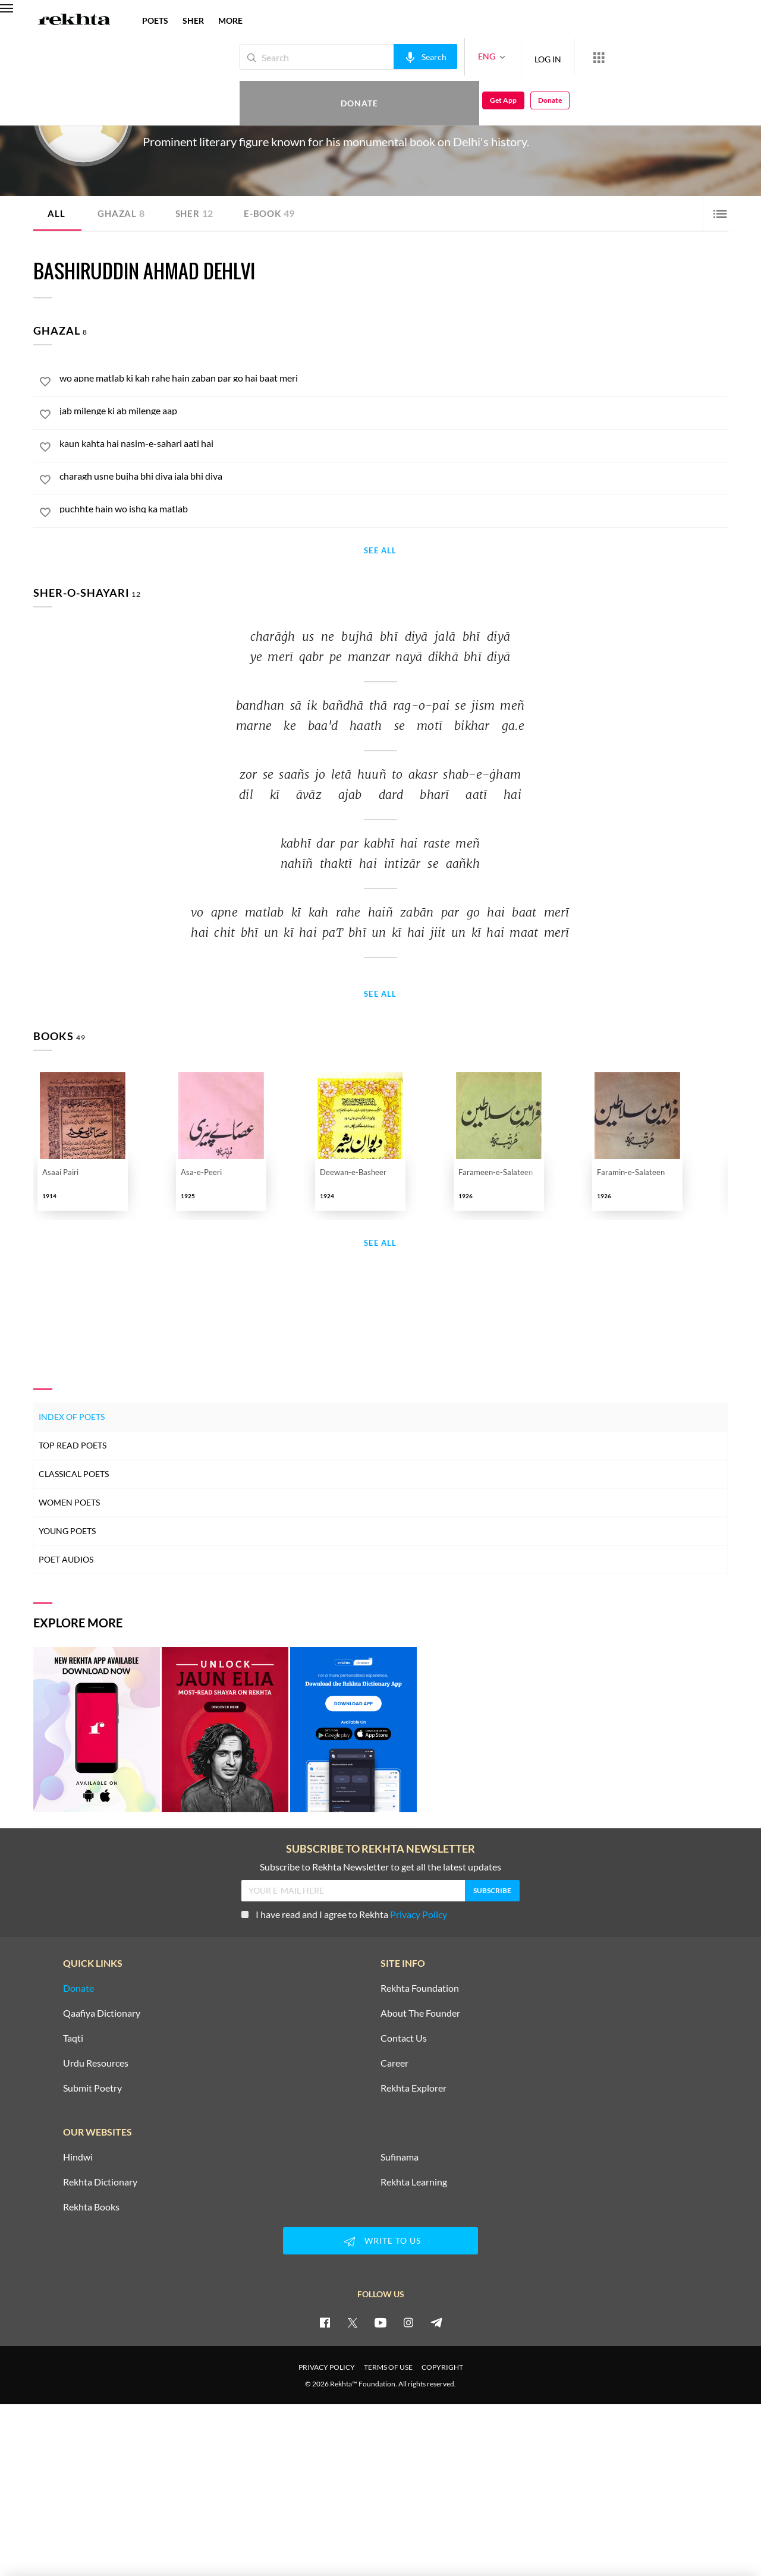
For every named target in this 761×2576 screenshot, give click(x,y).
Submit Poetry (92, 2088)
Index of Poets (72, 1417)
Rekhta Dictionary (100, 2182)
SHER (193, 20)
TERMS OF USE (388, 2367)
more (230, 20)
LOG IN (508, 57)
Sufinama (399, 2157)
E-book (274, 213)
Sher (197, 213)
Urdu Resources (95, 2063)
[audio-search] (385, 56)
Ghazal (122, 213)
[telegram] (436, 2322)
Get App (684, 57)
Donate (621, 57)
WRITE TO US (380, 2241)
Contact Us (403, 2038)
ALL (56, 213)
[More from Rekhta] (559, 57)
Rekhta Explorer (413, 2088)
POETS (155, 20)
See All (380, 551)
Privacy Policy (418, 1914)
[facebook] (324, 2322)
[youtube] (380, 2322)
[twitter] (352, 2322)
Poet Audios (66, 1559)
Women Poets (69, 1502)
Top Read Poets (72, 1445)
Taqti (73, 2038)
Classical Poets (74, 1474)
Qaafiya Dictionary (101, 2013)
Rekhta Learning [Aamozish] (413, 2182)
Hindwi (78, 2157)
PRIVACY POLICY (326, 2367)
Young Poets (67, 1531)
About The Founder (420, 2013)
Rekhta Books (91, 2207)
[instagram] (408, 2322)
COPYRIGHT (442, 2367)
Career (394, 2063)
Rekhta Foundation (419, 1988)
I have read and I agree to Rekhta (344, 1914)
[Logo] (74, 21)
